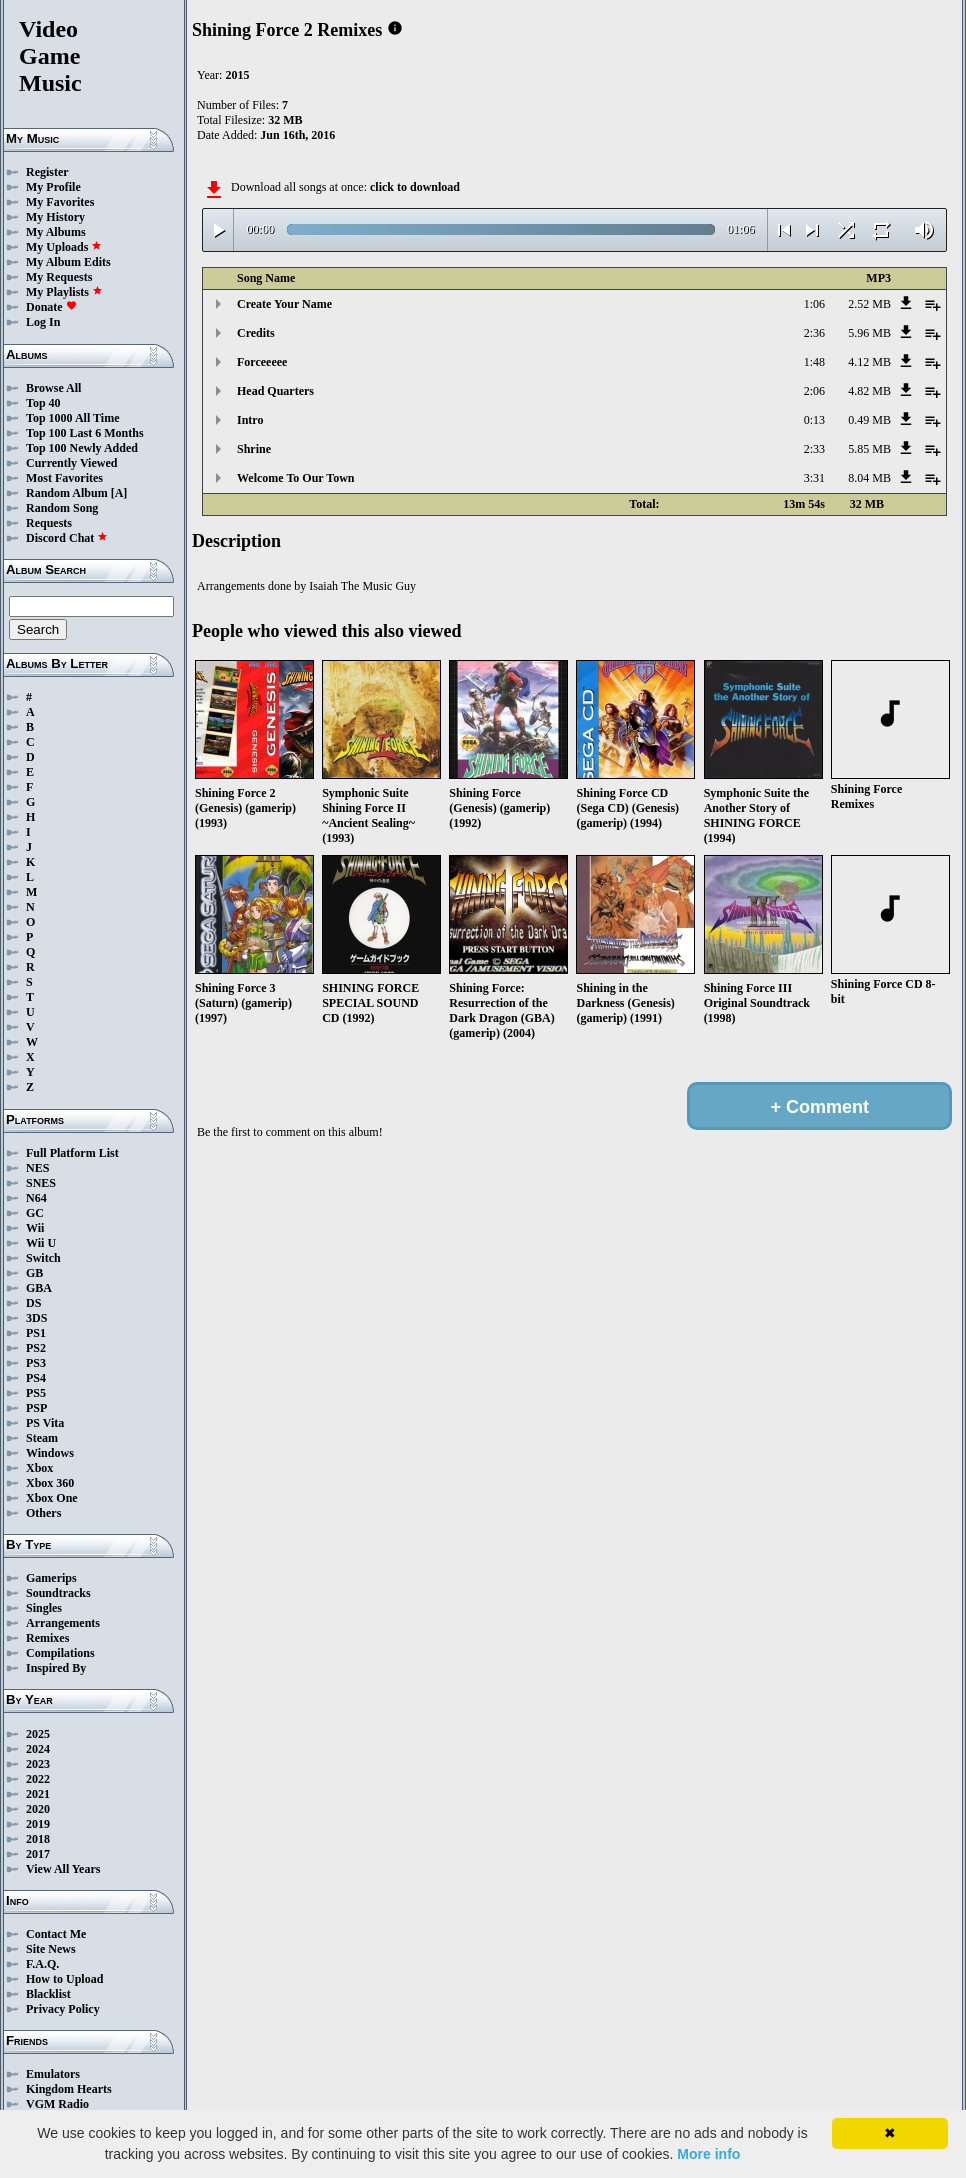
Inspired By (56, 1668)
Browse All (53, 388)
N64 (36, 1198)
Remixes (47, 1638)
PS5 (36, 1393)
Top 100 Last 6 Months (85, 433)
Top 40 (43, 403)
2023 (38, 1764)
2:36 (814, 333)
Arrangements (63, 1623)
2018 (38, 1839)
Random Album (67, 493)
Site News (51, 1949)
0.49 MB (869, 420)
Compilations (60, 1653)
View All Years (63, 1869)
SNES (41, 1183)
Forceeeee (262, 362)
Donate (51, 307)
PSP (36, 1408)
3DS (36, 1318)
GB (34, 1273)
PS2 (36, 1348)
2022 (38, 1779)
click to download (415, 187)
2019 (38, 1824)
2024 (38, 1749)
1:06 (814, 304)
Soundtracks (58, 1593)
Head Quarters (275, 391)
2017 (38, 1854)
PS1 (36, 1333)
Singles (44, 1608)
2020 (38, 1809)
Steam (42, 1438)
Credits (256, 333)
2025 (38, 1734)
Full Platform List (72, 1153)
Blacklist (48, 1994)
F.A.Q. (42, 1964)
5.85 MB (869, 449)
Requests (49, 523)
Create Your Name (284, 304)
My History (55, 217)
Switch (43, 1258)
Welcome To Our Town (295, 478)
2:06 (814, 391)
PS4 (36, 1378)
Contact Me (56, 1934)
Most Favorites (64, 478)
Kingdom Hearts (69, 2089)
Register (47, 172)
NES (37, 1168)
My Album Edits (68, 262)
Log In (43, 322)
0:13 (814, 420)
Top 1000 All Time (72, 418)
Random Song (62, 508)
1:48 (814, 362)
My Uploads (64, 247)
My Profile (53, 187)
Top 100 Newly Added (82, 448)
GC (35, 1213)
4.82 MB (869, 391)
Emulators (53, 2074)
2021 (38, 1794)
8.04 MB (869, 478)
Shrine (254, 449)
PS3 (36, 1363)
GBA (39, 1288)
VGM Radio (57, 2104)
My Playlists (64, 292)
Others (43, 1513)
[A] (119, 493)
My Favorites (60, 202)
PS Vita (45, 1423)
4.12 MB (869, 362)
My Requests (59, 277)
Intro (250, 420)
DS (33, 1303)
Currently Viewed (71, 463)
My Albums (56, 232)
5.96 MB (869, 333)
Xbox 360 (50, 1483)
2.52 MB (869, 304)
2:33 (814, 449)
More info (708, 2154)
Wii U (41, 1243)
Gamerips (51, 1578)
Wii (35, 1228)
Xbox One (52, 1498)
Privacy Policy (63, 2009)
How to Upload (64, 1979)
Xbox (39, 1468)
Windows (50, 1453)
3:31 (814, 478)
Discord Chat (67, 538)
